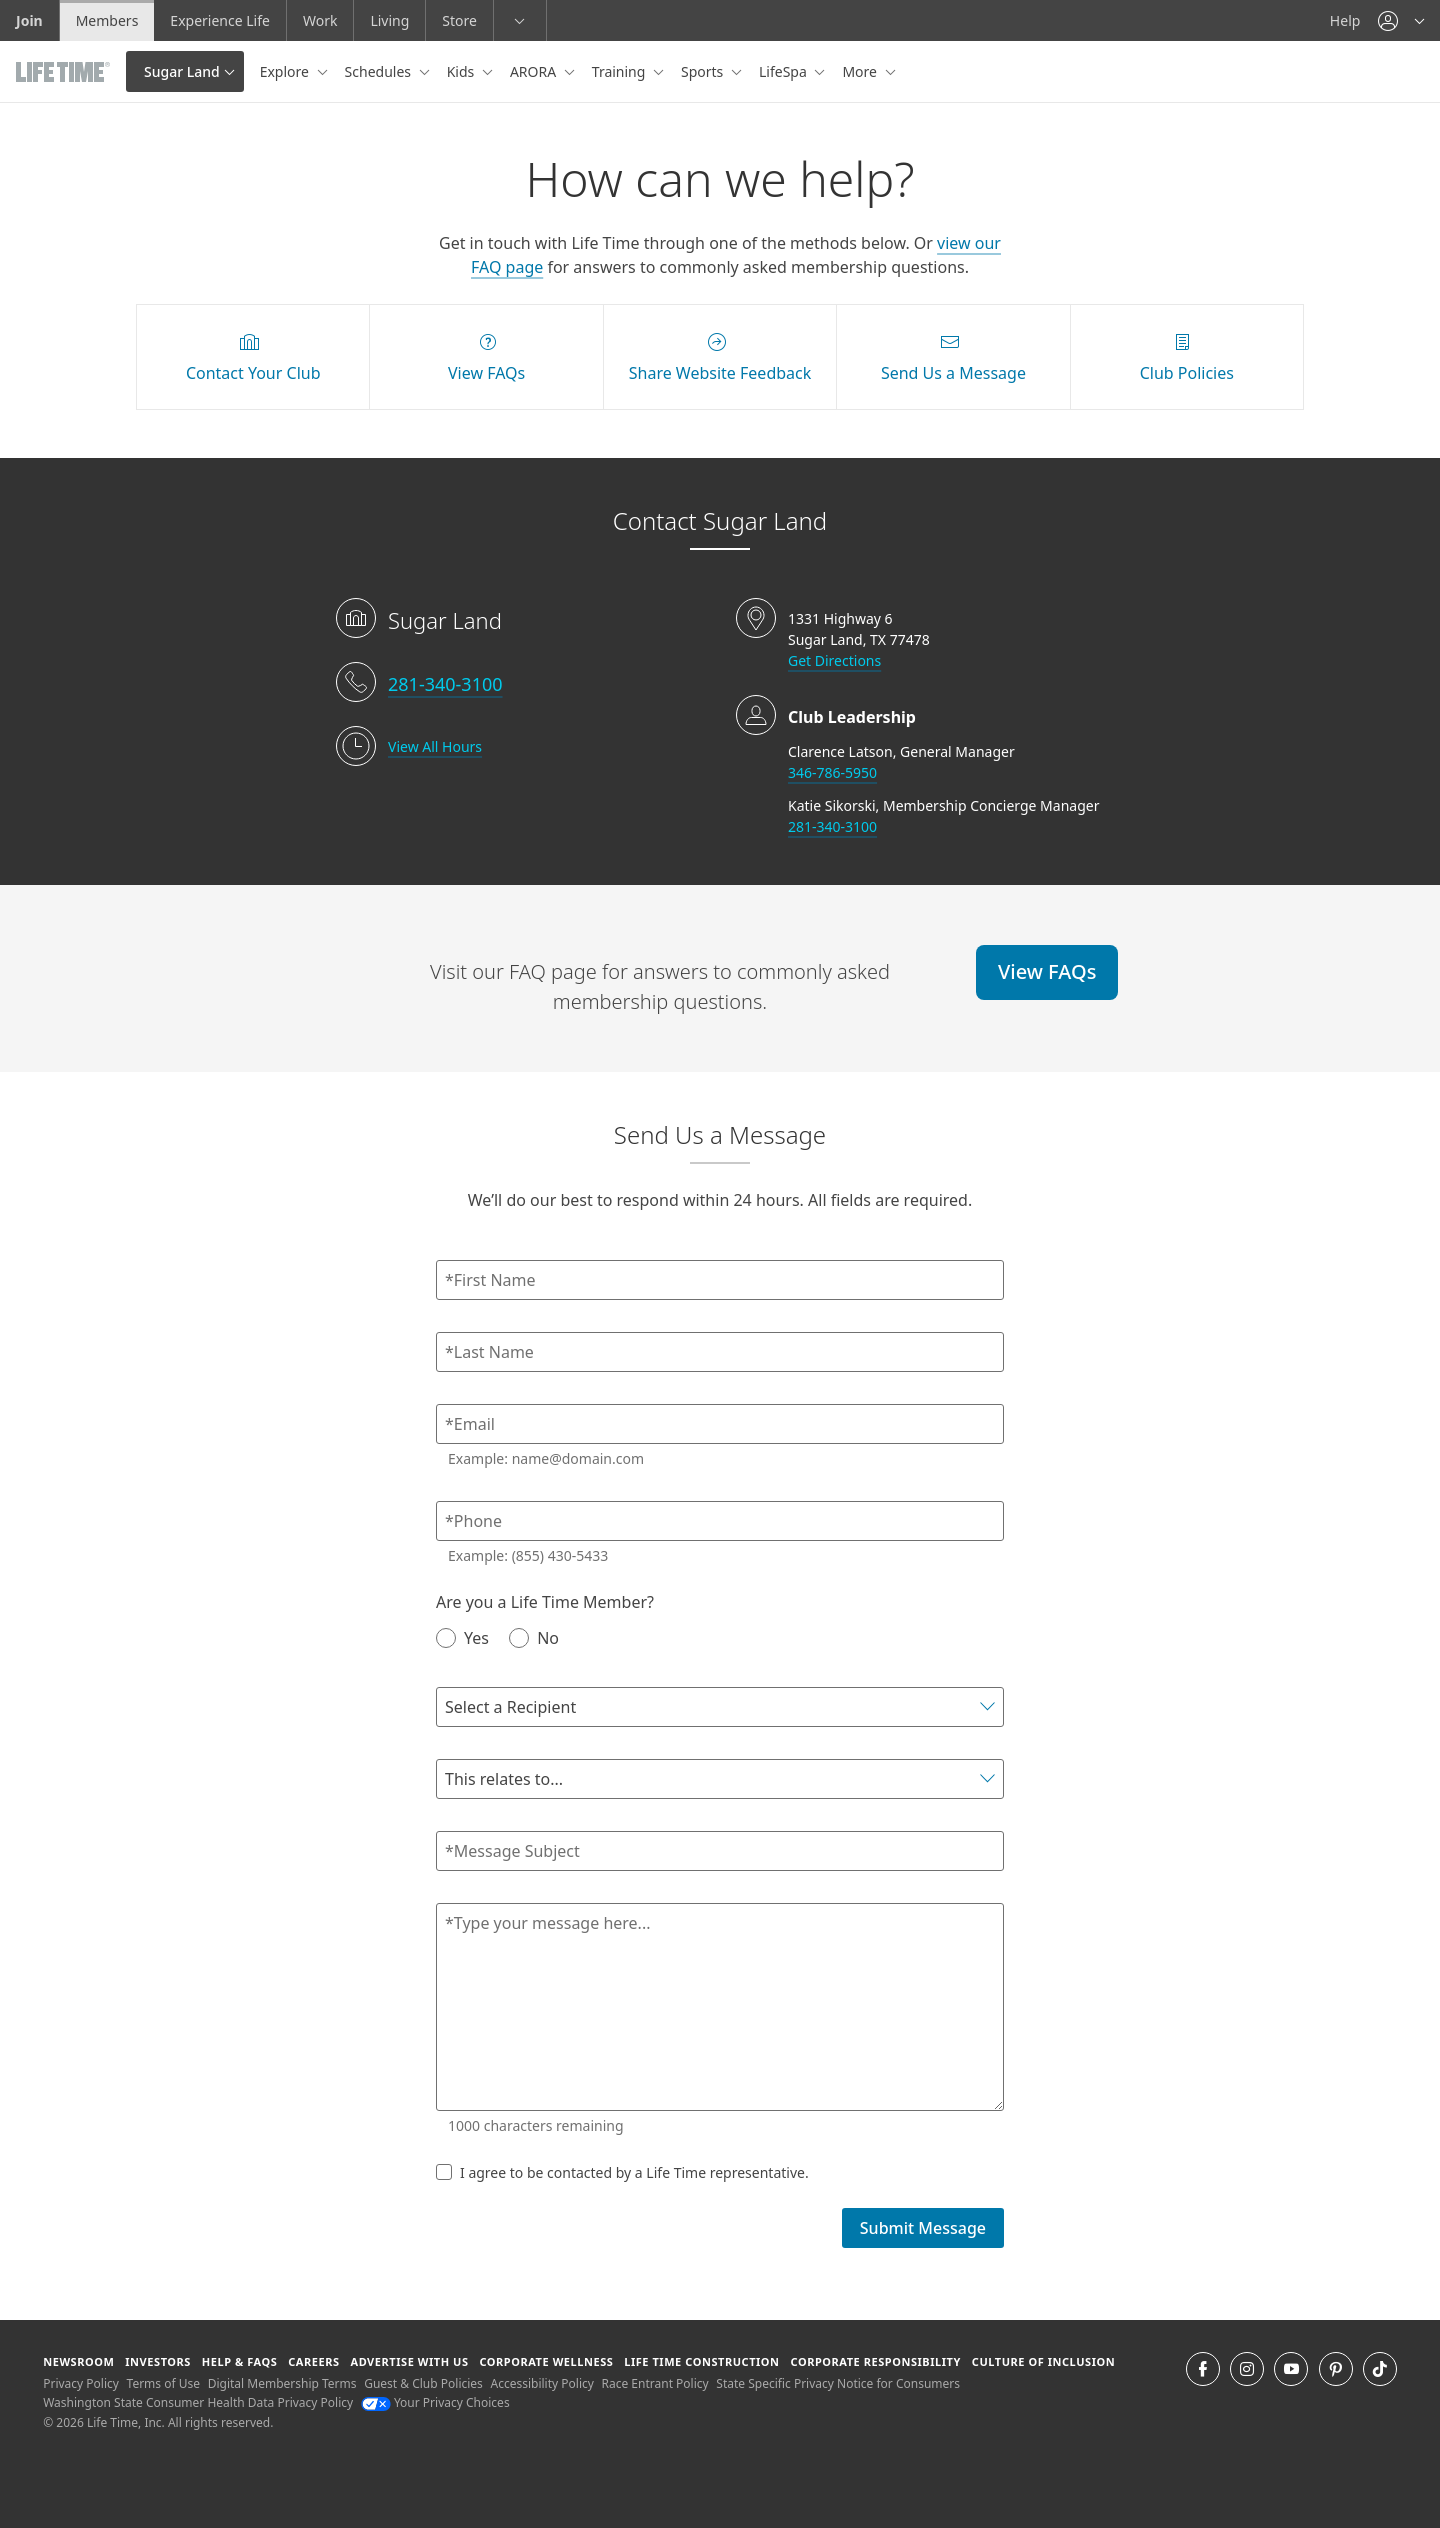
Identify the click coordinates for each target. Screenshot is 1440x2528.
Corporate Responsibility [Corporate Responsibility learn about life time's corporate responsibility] (875, 2361)
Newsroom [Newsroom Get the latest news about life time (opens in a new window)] (78, 2361)
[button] (1401, 20)
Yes (462, 1637)
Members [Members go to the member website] (107, 20)
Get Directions (834, 660)
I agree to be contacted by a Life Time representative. (622, 2172)
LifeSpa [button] (784, 71)
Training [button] (620, 71)
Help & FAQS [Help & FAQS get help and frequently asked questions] (240, 2361)
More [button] (861, 71)
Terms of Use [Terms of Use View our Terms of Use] (163, 2383)
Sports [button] (704, 71)
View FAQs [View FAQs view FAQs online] (1047, 971)
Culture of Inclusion (1043, 2361)
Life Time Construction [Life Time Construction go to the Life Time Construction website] (701, 2361)
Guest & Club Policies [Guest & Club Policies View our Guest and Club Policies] (423, 2383)
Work (320, 20)
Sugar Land (182, 71)
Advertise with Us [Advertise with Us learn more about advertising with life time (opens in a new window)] (409, 2361)
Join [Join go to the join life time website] (29, 20)
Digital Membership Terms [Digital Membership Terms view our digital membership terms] (282, 2383)
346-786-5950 (832, 772)
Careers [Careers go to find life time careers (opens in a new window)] (313, 2361)
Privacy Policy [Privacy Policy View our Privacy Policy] (81, 2383)
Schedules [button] (380, 71)
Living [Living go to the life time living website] (389, 20)
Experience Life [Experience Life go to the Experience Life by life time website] (220, 20)
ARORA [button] (535, 71)
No (534, 1637)
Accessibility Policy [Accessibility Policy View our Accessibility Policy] (541, 2383)
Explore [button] (286, 71)
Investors (158, 2361)
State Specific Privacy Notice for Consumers (838, 2383)
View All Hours (435, 746)
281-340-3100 (445, 684)
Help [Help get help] (1345, 20)
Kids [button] (462, 71)
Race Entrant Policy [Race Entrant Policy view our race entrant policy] (655, 2383)
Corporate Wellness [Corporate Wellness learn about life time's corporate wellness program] (546, 2361)
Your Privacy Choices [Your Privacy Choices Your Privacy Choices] (435, 2402)
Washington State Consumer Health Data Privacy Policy (198, 2402)
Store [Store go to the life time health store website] (459, 20)
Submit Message (923, 2228)
